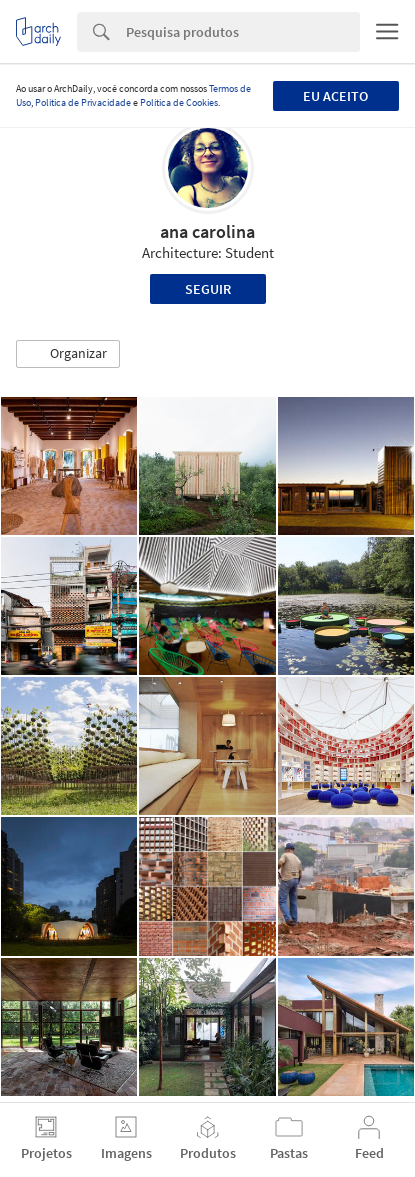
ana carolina (207, 231)
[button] (68, 354)
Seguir (208, 289)
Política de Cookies (179, 102)
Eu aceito (335, 96)
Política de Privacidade (83, 102)
